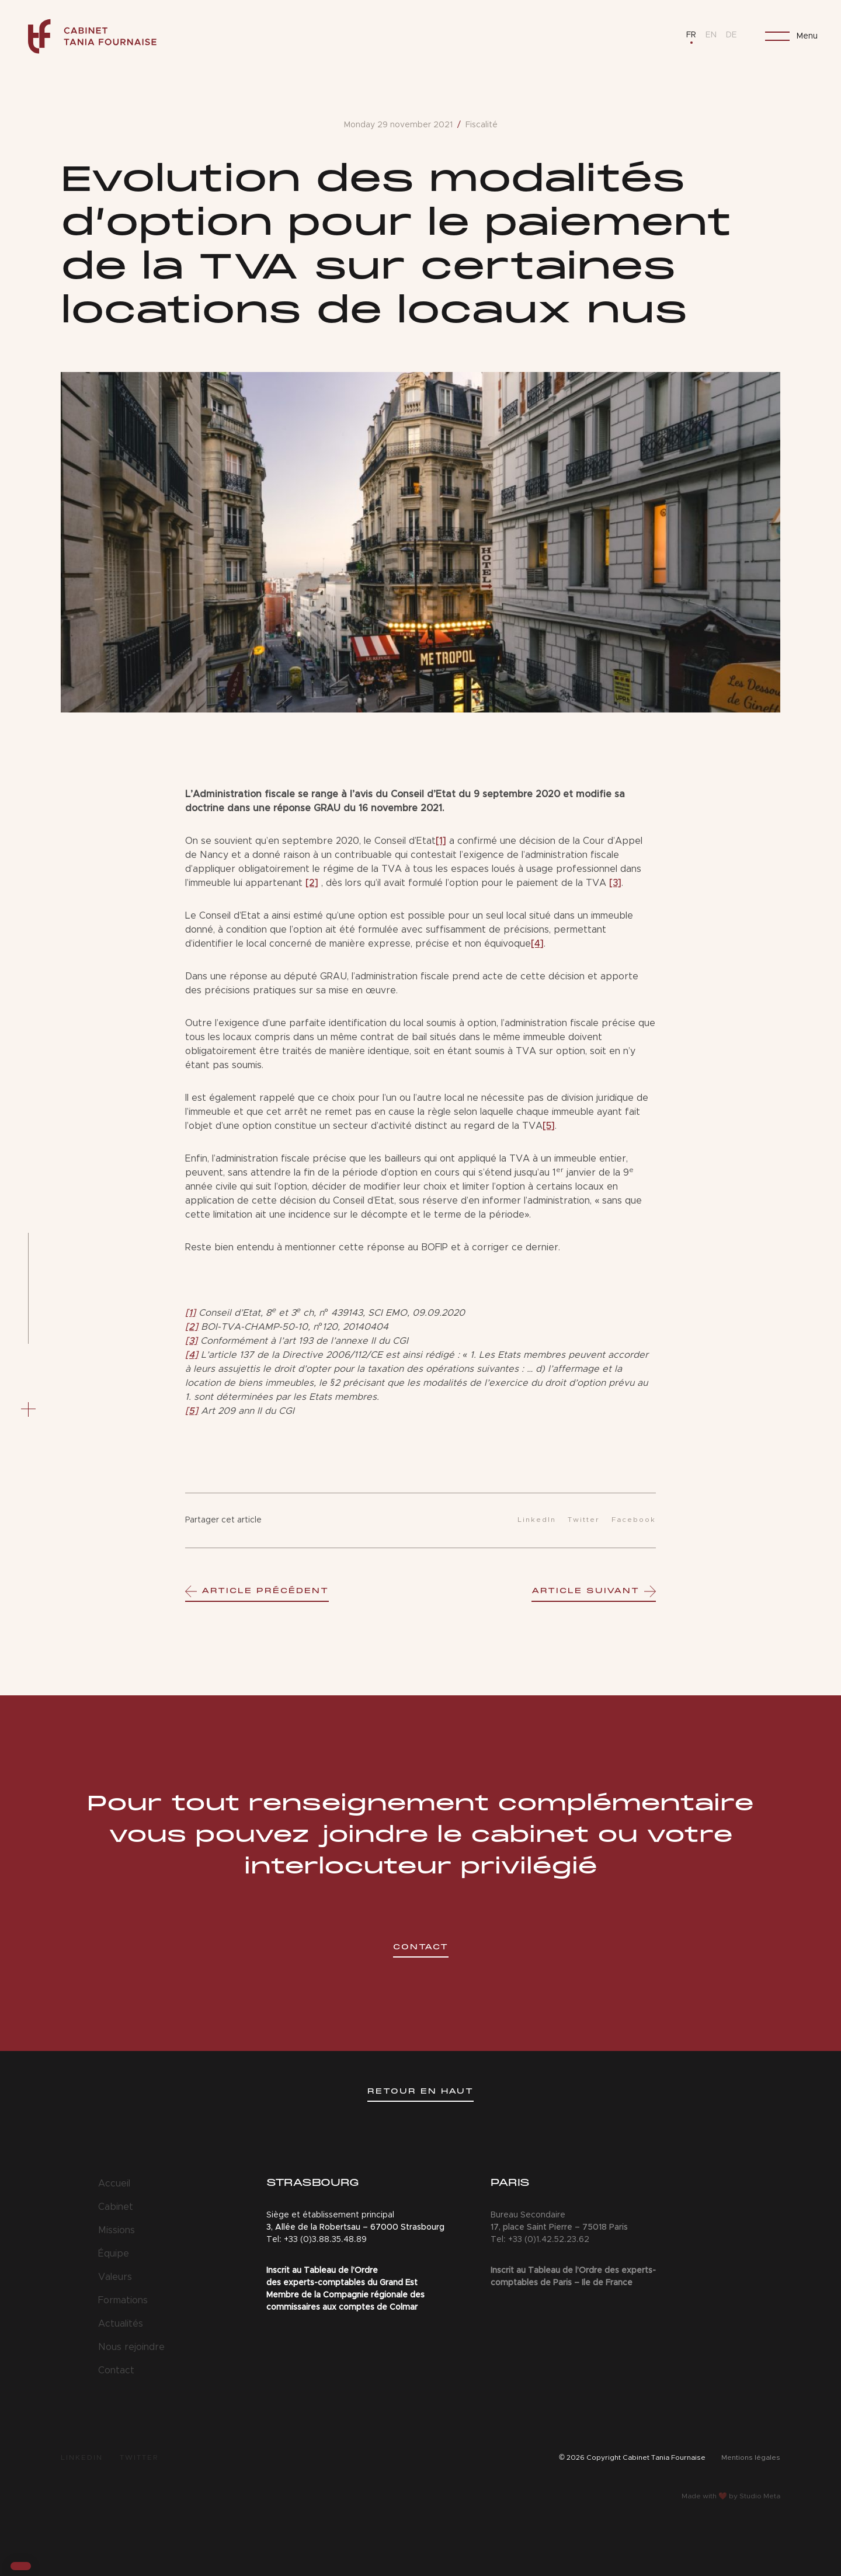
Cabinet (115, 2207)
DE (731, 35)
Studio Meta (759, 2495)
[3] (615, 883)
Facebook (633, 1519)
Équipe (113, 2253)
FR (691, 35)
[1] (441, 841)
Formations (123, 2300)
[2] (311, 883)
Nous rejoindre (131, 2347)
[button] (21, 2566)
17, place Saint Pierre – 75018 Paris (559, 2227)
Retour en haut (420, 2092)
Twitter (584, 1519)
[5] (549, 1126)
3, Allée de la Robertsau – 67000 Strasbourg (355, 2227)
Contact (116, 2370)
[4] (537, 943)
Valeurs (115, 2277)
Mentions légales (750, 2457)
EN (711, 35)
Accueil (114, 2183)
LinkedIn (536, 1519)
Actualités (120, 2323)
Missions (116, 2230)
